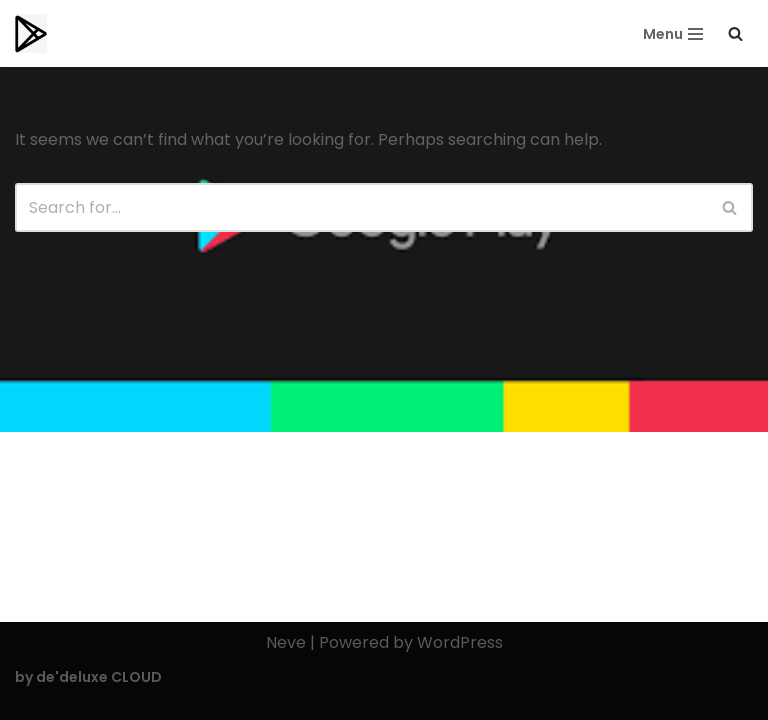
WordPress (460, 642)
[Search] (735, 33)
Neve (286, 642)
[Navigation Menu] (673, 34)
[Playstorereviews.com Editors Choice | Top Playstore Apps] (31, 33)
